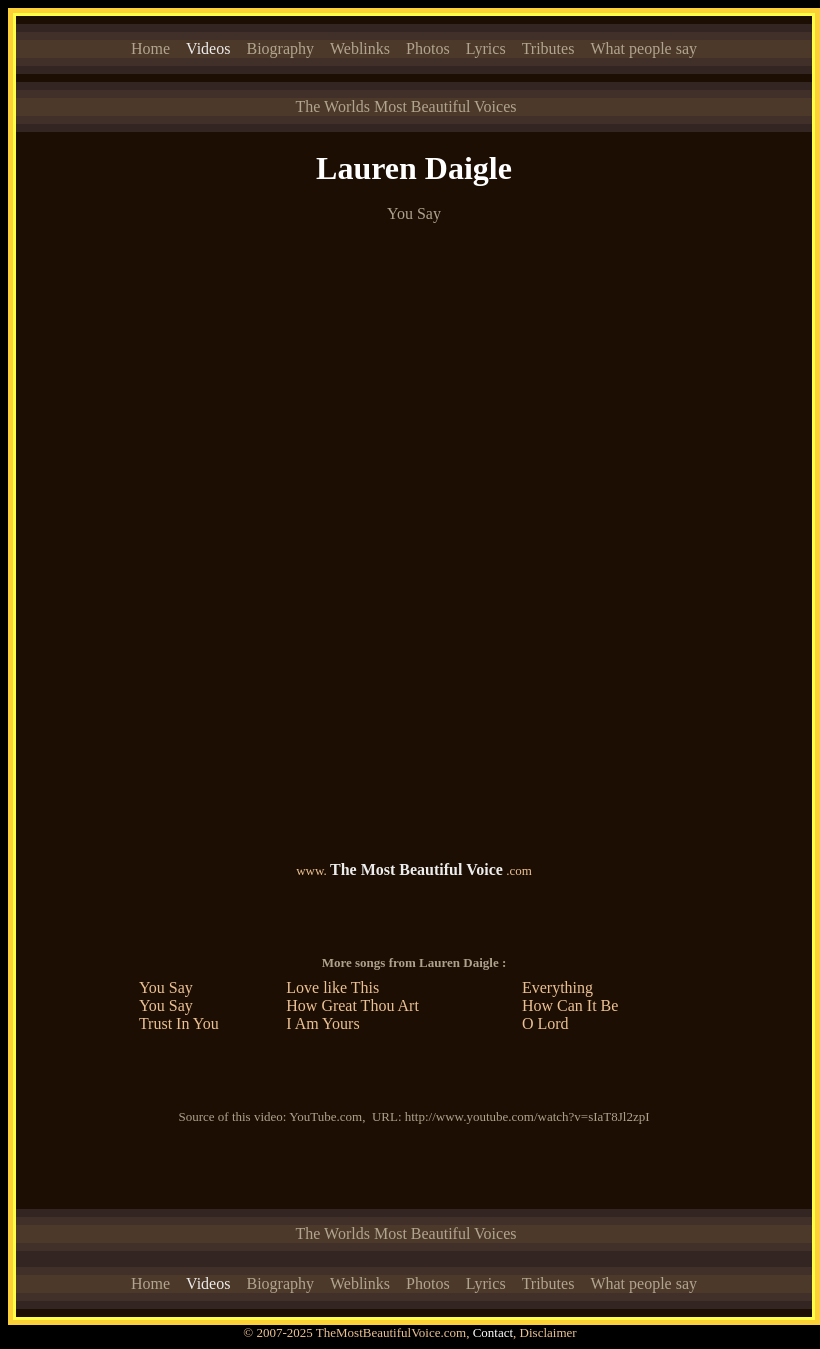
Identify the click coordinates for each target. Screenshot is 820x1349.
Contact (493, 1332)
